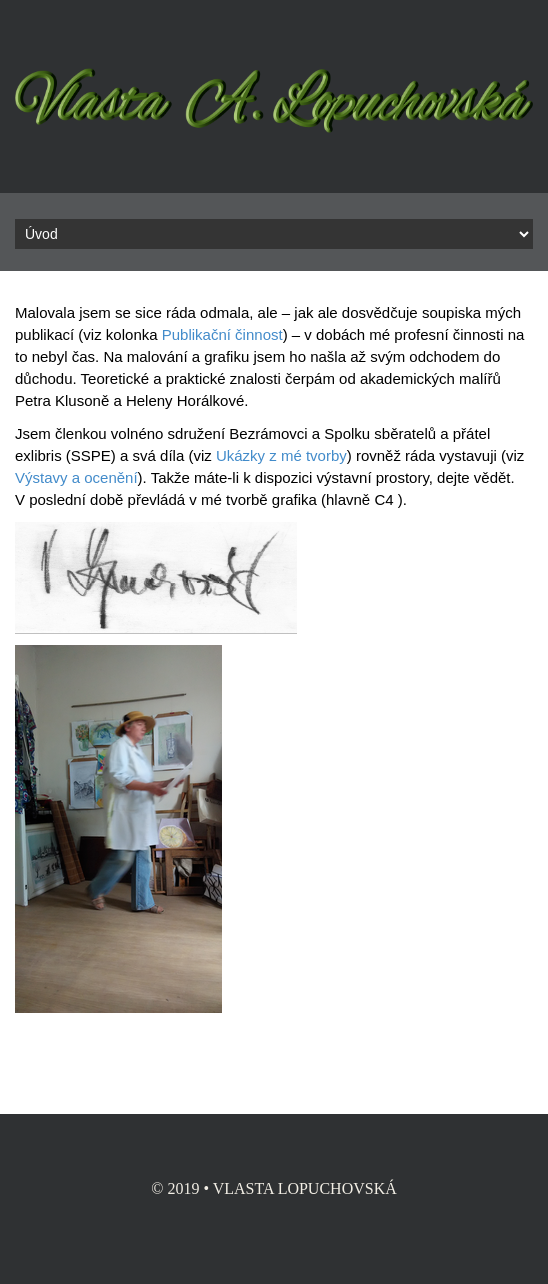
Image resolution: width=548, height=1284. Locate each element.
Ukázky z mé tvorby (281, 455)
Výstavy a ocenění (76, 477)
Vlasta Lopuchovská (305, 1188)
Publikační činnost (222, 334)
